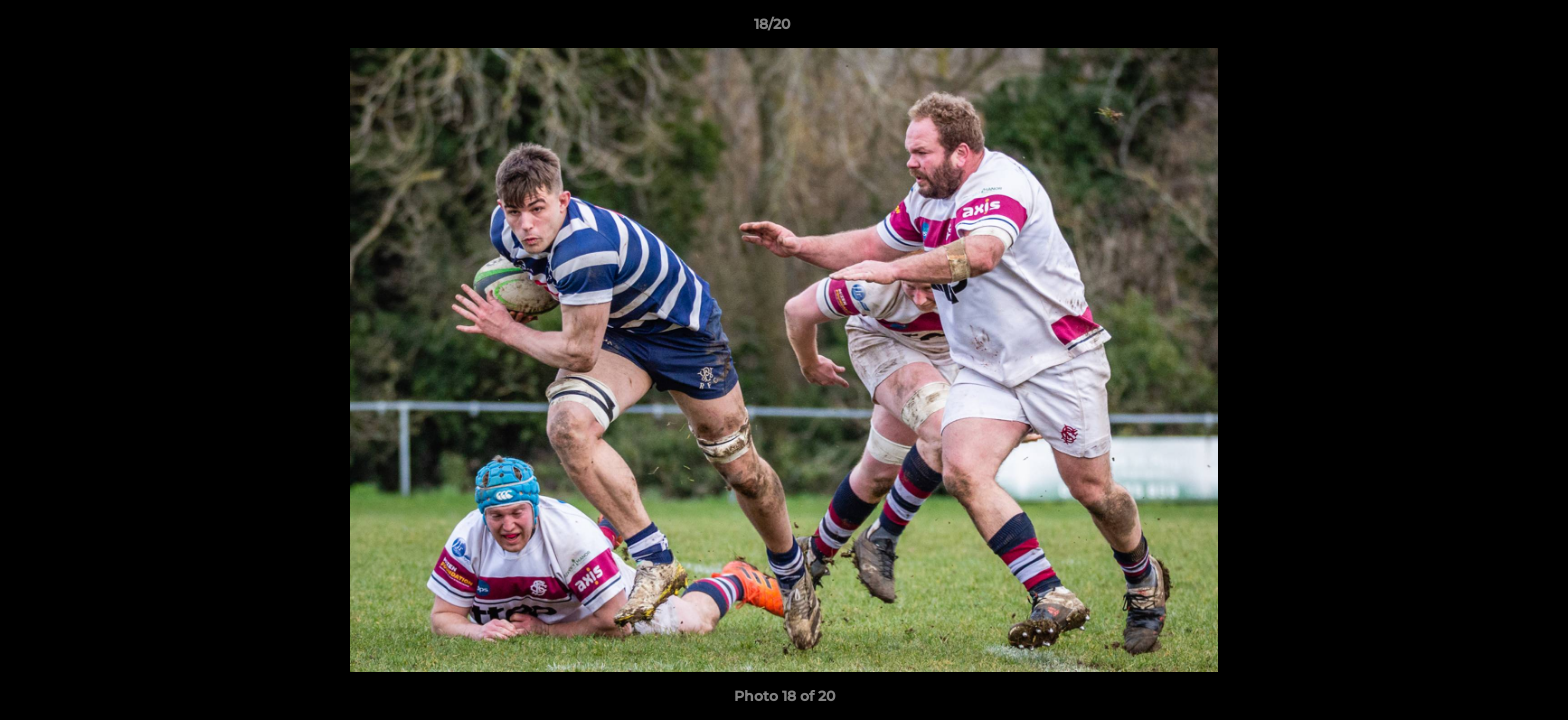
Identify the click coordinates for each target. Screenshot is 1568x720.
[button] (1484, 29)
